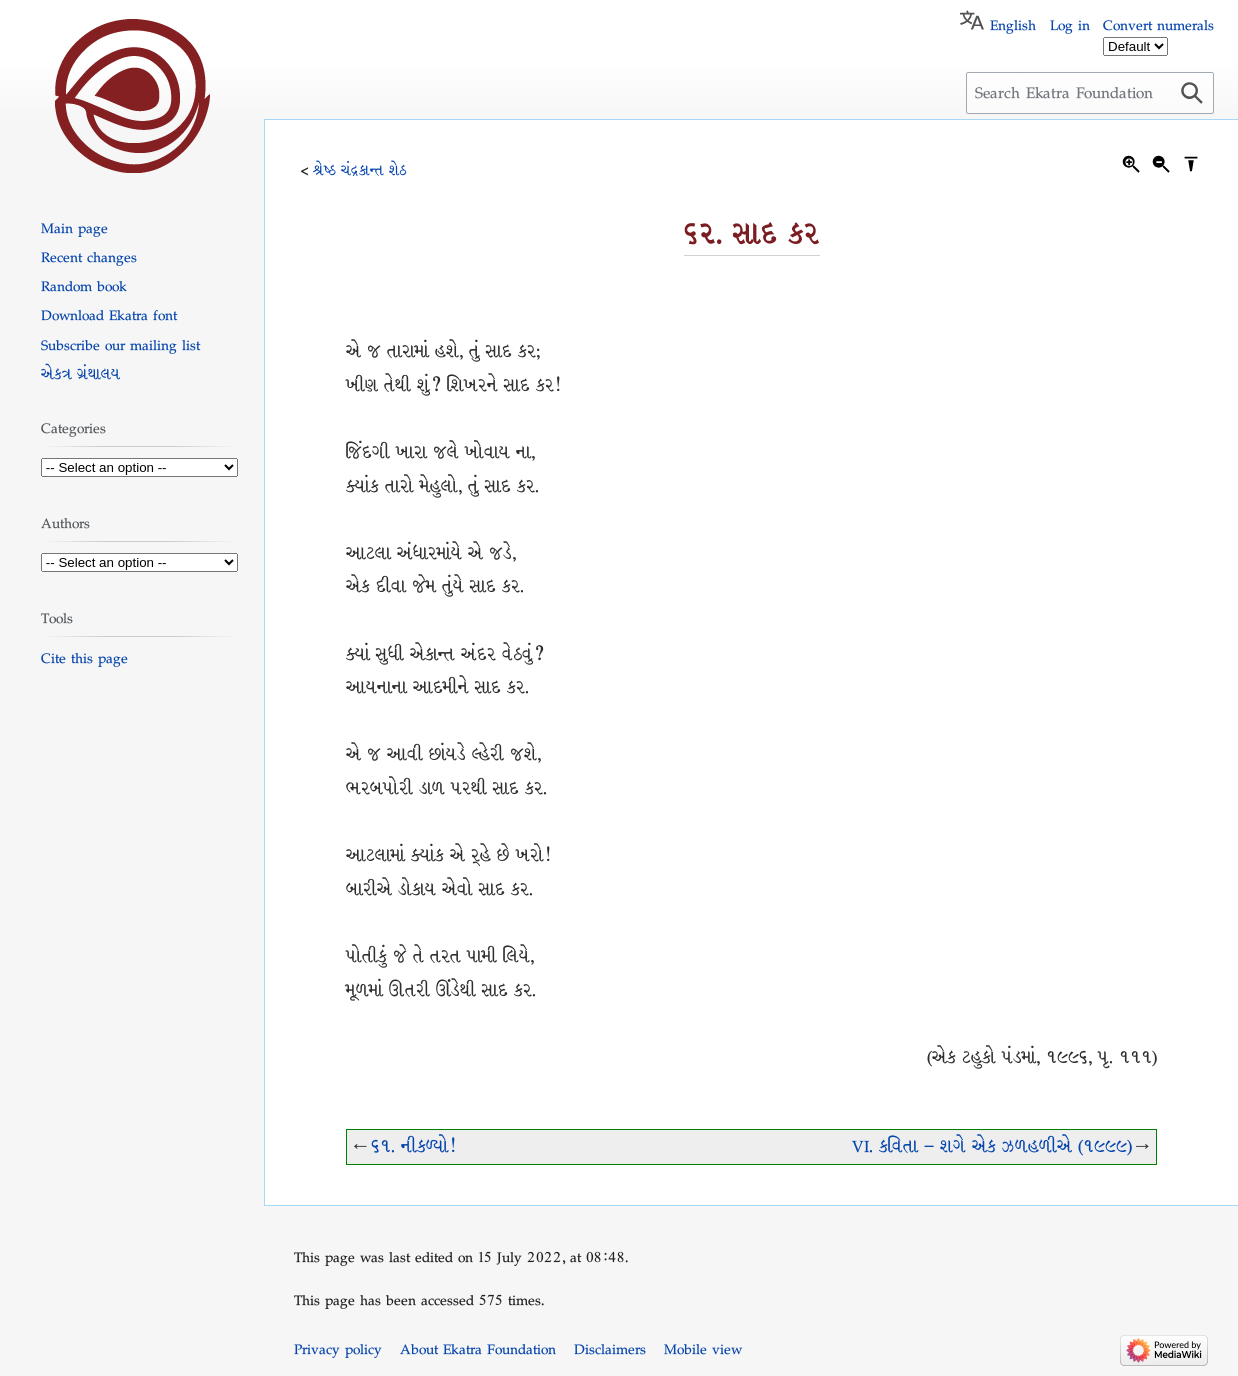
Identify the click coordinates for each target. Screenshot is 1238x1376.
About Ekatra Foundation (478, 1349)
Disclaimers (610, 1349)
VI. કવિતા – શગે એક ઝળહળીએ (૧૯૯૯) (992, 1146)
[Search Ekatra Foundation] (1090, 93)
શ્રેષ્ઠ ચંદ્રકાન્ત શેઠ (359, 170)
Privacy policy (338, 1349)
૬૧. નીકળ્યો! (413, 1146)
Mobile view (703, 1349)
